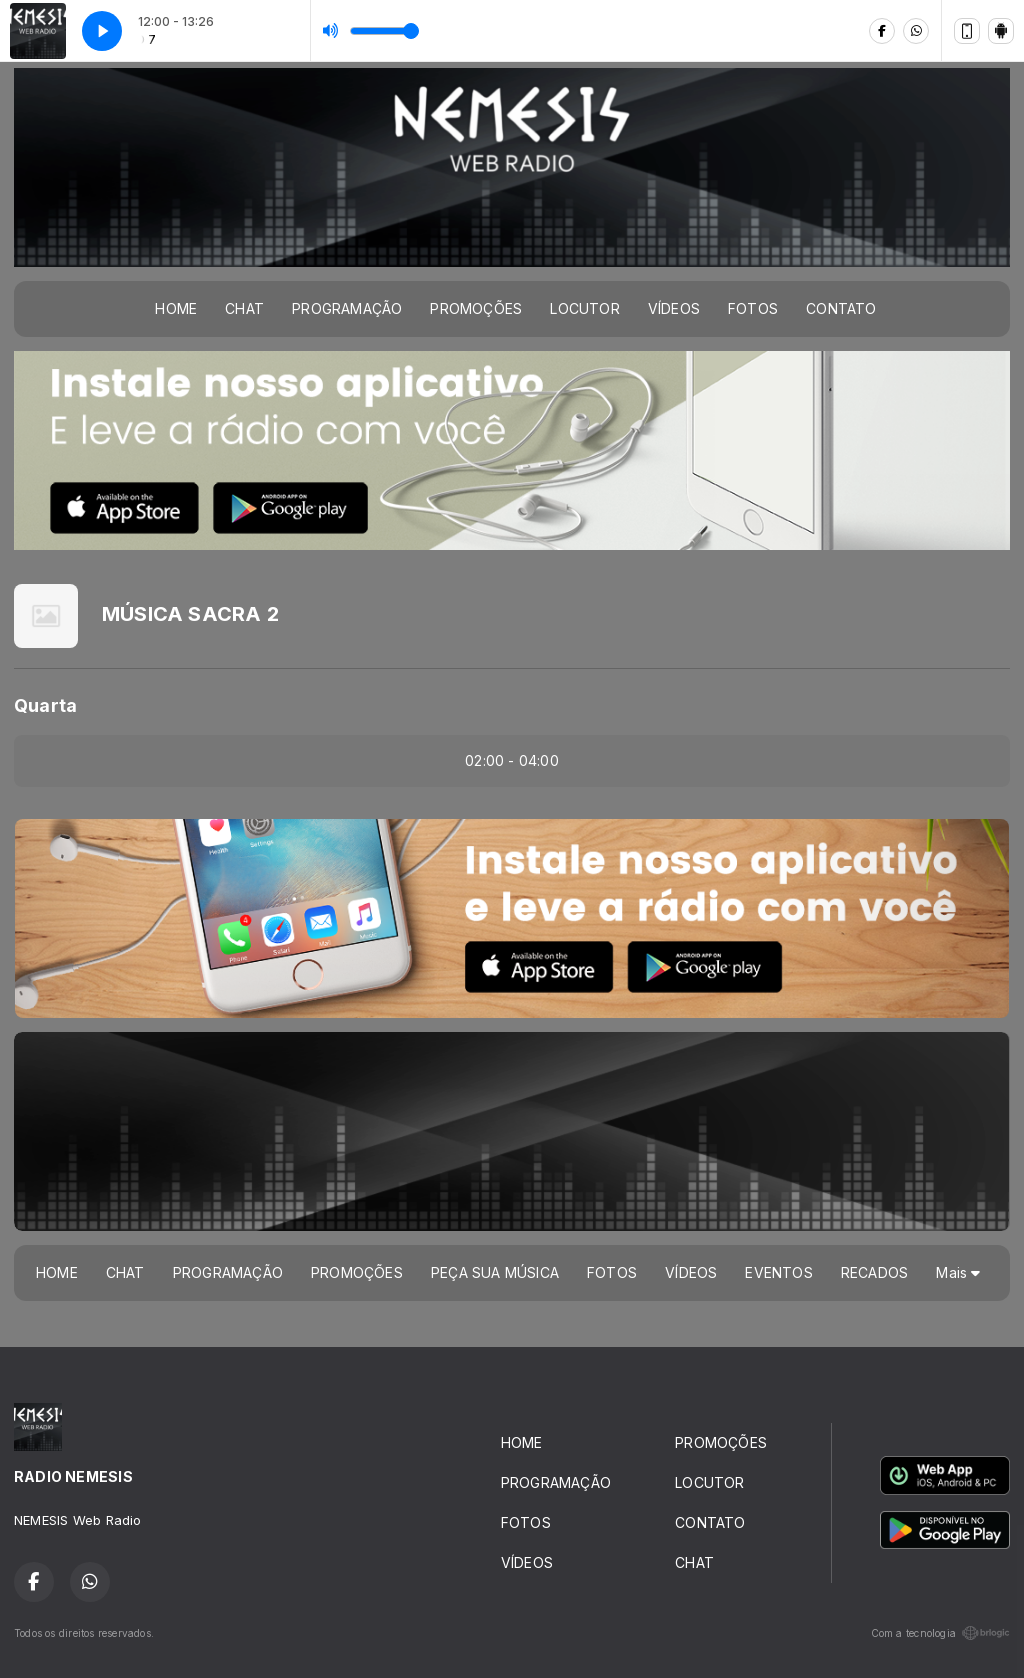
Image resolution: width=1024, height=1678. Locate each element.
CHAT (244, 308)
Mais (958, 1272)
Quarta (45, 705)
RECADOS (874, 1272)
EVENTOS (778, 1272)
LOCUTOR (584, 308)
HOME (176, 308)
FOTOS (753, 308)
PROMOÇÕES (476, 308)
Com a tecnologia (940, 1633)
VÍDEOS (674, 308)
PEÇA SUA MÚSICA (495, 1272)
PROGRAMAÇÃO (347, 308)
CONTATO (841, 308)
